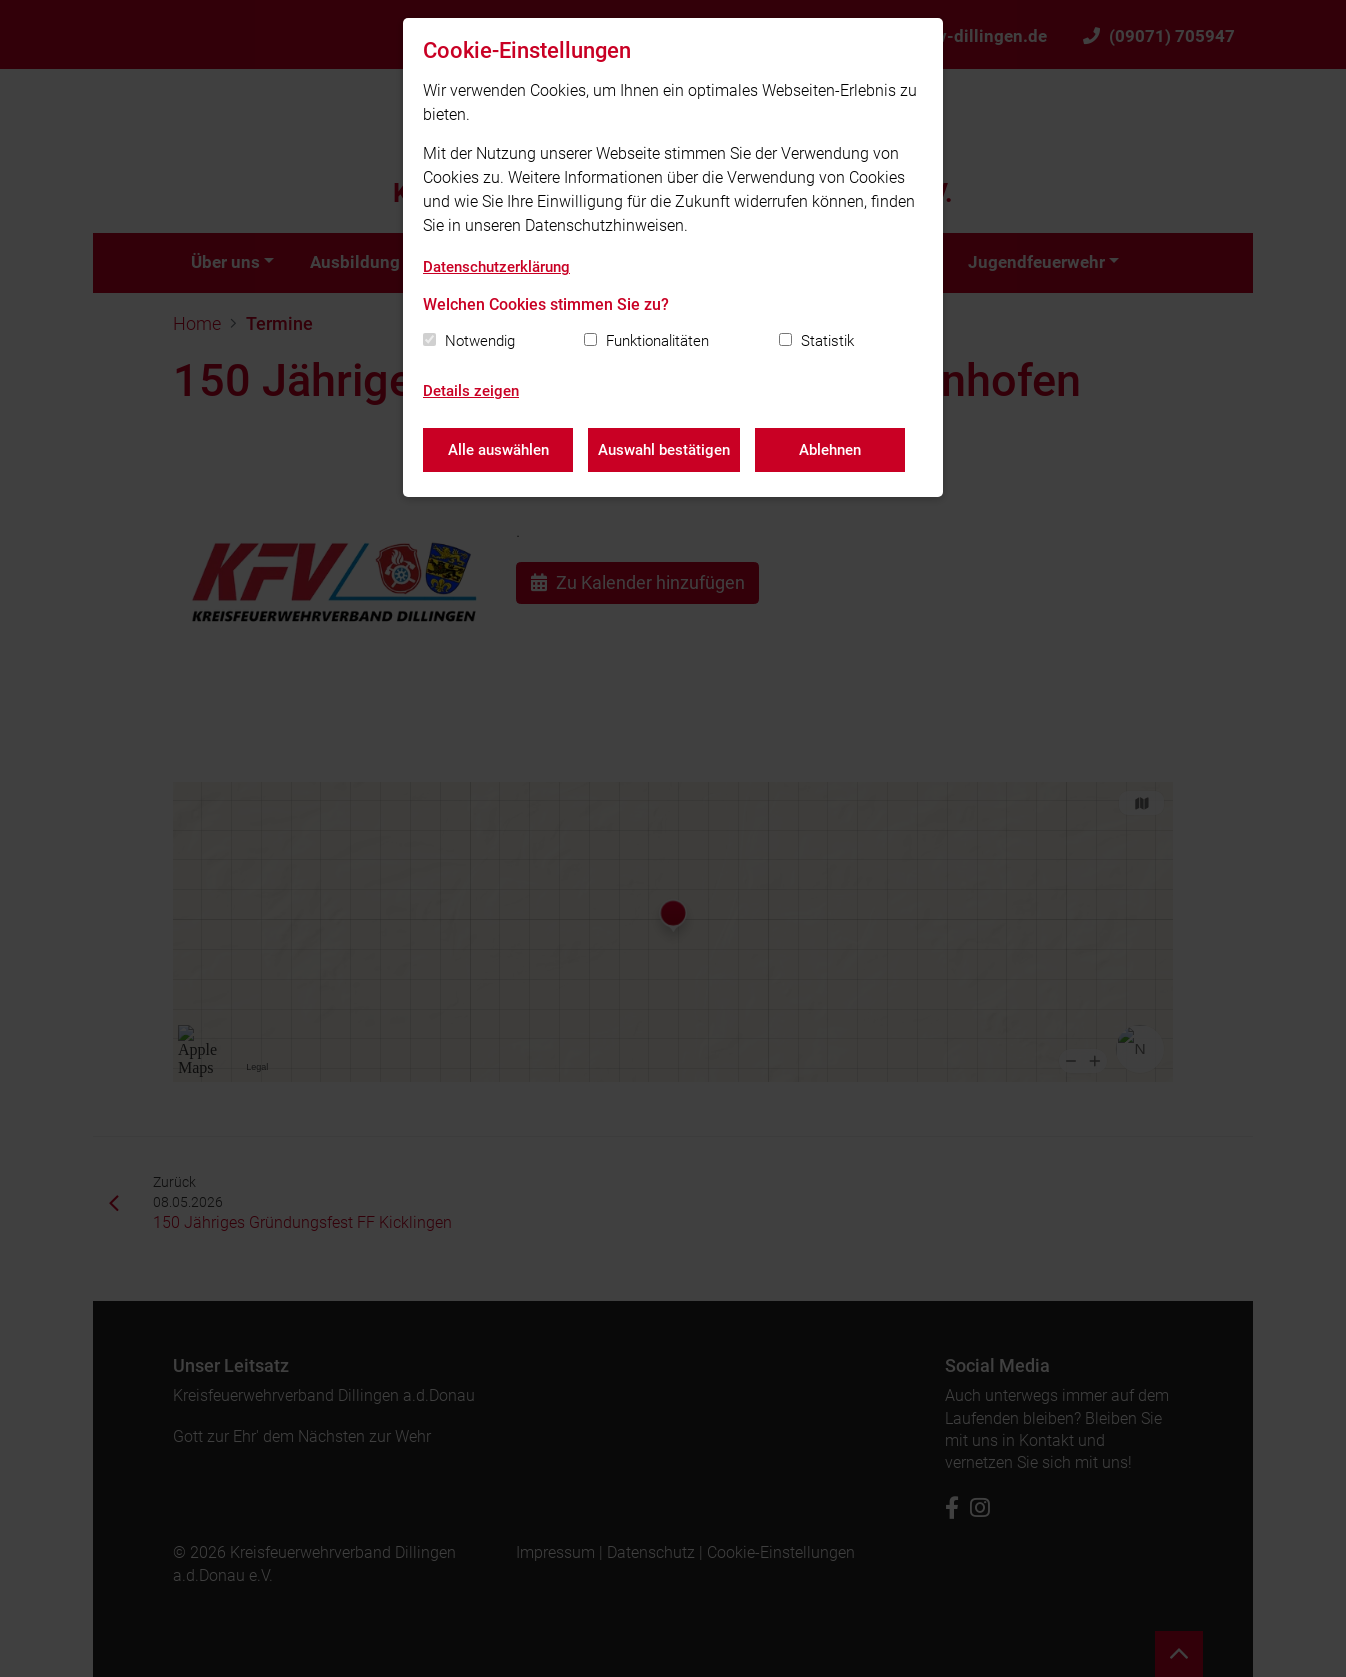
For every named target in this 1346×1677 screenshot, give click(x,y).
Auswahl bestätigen (664, 450)
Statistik (827, 341)
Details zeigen (471, 391)
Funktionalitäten (657, 341)
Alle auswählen (498, 450)
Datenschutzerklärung (496, 267)
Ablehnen (830, 450)
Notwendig (480, 341)
